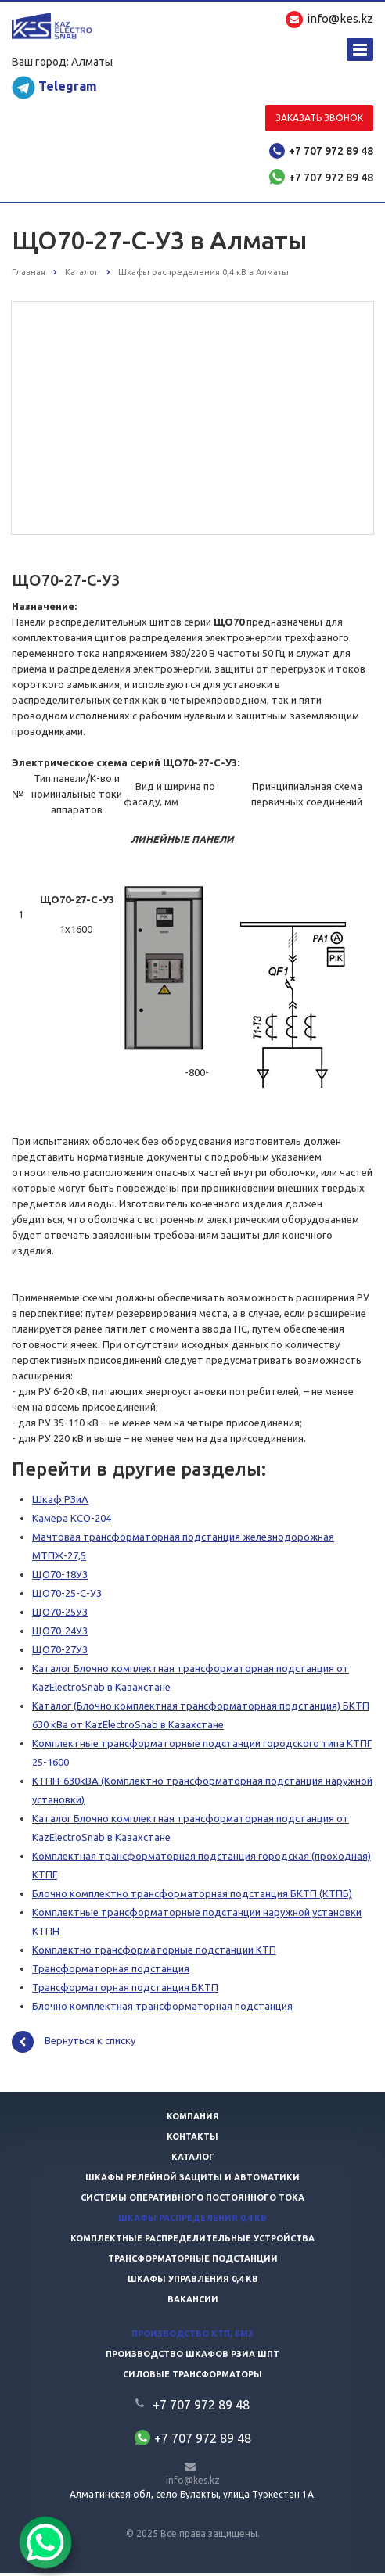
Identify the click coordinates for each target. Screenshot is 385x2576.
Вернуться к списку (73, 2045)
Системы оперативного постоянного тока (192, 2200)
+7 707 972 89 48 (331, 151)
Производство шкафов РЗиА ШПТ (192, 2357)
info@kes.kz (193, 2482)
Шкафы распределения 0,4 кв (192, 2221)
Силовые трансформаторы (192, 2377)
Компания (193, 2119)
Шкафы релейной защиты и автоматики (192, 2180)
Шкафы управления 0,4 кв (193, 2282)
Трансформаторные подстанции (193, 2261)
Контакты (192, 2139)
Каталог (192, 2160)
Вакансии (192, 2302)
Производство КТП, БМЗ (192, 2336)
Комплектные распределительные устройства (192, 2241)
